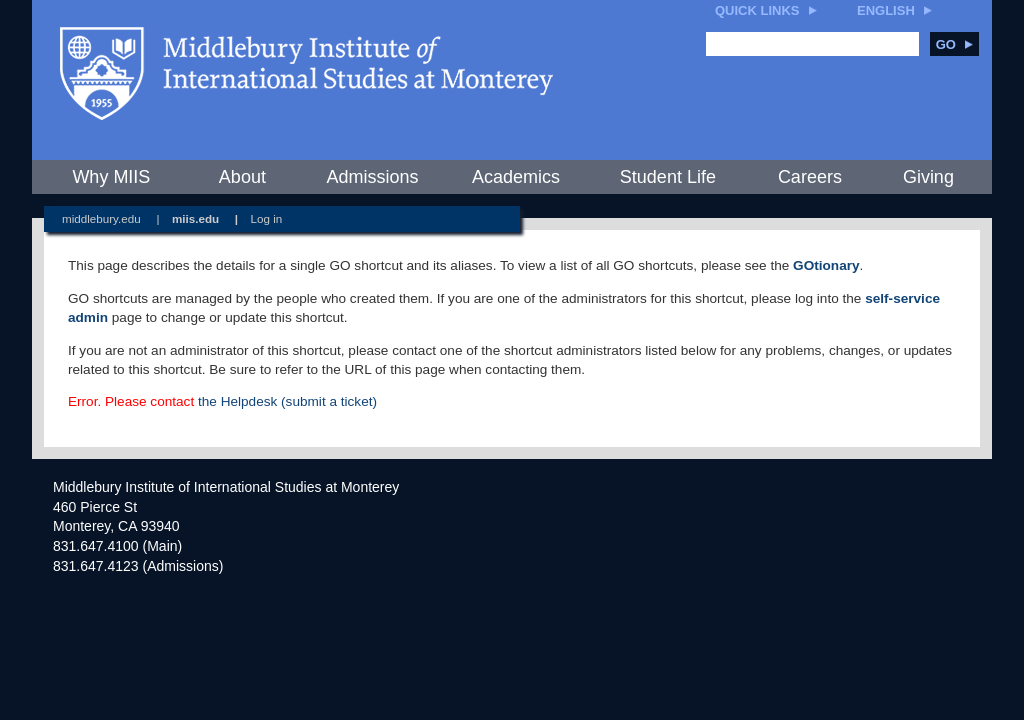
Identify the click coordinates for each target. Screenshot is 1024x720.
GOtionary (826, 265)
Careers (810, 177)
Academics (516, 177)
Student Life (668, 177)
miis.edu (195, 218)
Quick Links (757, 10)
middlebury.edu (101, 218)
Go (954, 44)
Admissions (372, 177)
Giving (928, 177)
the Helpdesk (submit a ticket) (287, 401)
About (242, 177)
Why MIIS (111, 177)
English (886, 10)
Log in (267, 218)
